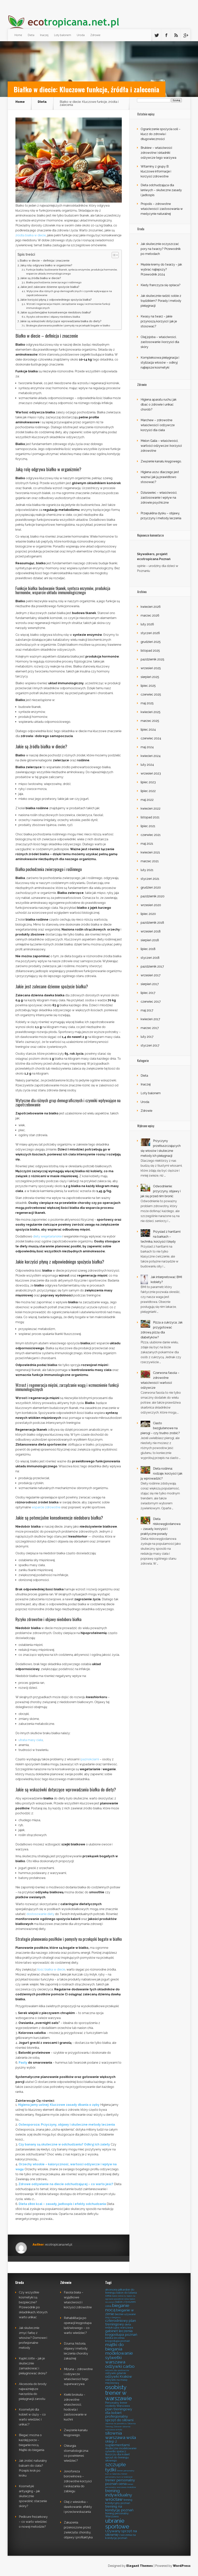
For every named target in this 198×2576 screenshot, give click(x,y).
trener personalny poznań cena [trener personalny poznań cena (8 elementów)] (120, 2482)
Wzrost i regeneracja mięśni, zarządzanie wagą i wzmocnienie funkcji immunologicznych (68, 306)
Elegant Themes (139, 2566)
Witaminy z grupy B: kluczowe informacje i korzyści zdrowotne (156, 171)
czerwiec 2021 (151, 835)
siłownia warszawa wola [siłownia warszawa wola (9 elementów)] (120, 2435)
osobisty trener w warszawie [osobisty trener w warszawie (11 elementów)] (118, 2393)
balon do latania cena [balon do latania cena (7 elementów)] (121, 2294)
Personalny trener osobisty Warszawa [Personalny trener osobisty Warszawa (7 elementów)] (117, 2404)
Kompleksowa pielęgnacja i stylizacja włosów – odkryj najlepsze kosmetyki (160, 362)
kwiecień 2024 (151, 756)
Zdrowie (95, 35)
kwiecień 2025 (150, 712)
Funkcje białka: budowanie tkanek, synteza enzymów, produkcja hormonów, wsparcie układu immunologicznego (71, 271)
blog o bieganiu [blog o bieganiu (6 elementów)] (113, 2317)
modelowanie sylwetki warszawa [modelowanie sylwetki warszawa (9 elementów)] (119, 2357)
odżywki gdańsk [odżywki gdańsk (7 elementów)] (115, 2373)
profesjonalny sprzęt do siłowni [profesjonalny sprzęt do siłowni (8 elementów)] (119, 2418)
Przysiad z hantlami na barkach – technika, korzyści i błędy (160, 1236)
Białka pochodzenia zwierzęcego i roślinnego (53, 282)
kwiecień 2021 (150, 852)
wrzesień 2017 (150, 975)
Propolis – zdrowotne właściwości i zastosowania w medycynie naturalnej (162, 209)
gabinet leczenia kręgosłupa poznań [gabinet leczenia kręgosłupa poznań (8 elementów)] (121, 2333)
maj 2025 (147, 703)
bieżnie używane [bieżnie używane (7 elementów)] (125, 2314)
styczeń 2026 (150, 633)
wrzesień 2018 (151, 931)
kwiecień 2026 (151, 607)
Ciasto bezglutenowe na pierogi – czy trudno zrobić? (160, 1428)
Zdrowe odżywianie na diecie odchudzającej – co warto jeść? (65, 2184)
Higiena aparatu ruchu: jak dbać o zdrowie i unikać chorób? (158, 404)
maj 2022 (147, 800)
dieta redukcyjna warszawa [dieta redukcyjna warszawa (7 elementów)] (119, 2326)
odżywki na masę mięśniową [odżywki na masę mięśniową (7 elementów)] (116, 2381)
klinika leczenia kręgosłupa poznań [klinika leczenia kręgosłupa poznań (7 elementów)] (117, 2339)
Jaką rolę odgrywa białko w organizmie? (46, 265)
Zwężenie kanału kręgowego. (161, 461)
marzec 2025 (150, 721)
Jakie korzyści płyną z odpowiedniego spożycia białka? (56, 299)
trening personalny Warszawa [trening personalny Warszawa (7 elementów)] (117, 2515)
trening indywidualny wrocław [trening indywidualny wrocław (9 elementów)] (118, 2495)
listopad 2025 (150, 650)
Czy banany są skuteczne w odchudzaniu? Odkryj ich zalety (64, 2144)
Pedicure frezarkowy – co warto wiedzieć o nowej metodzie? (33, 2522)
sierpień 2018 (150, 940)
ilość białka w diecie (51, 1969)
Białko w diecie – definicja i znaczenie (45, 260)
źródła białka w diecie (30, 235)
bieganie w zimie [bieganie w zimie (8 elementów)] (119, 2312)
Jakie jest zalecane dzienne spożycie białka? (49, 286)
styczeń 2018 (150, 958)
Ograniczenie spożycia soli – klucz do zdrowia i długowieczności (160, 134)
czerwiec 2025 (151, 694)
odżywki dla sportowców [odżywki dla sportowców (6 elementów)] (117, 2370)
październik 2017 (152, 966)
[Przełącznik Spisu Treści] (113, 255)
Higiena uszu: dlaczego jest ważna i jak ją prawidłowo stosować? (160, 477)
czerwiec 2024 (151, 738)
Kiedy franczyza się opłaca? (160, 285)
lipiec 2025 (148, 685)
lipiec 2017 (148, 993)
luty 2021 (147, 870)
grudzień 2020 (151, 887)
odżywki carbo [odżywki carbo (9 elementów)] (120, 2366)
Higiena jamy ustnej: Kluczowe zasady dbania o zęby (58, 2105)
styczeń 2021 (150, 879)
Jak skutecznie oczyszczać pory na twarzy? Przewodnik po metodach (161, 249)
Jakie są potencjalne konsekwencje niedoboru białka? (55, 312)
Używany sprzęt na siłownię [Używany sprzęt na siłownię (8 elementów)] (121, 2533)
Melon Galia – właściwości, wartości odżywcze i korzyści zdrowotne (161, 445)
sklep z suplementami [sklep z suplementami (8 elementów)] (117, 2443)
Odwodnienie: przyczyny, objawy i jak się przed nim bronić (161, 1191)
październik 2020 (152, 896)
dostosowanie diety (40, 1914)
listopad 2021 (150, 817)
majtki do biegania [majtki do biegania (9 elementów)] (114, 2346)
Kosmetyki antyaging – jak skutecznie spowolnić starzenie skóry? (33, 2496)
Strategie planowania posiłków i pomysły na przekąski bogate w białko (68, 325)
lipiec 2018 (148, 949)
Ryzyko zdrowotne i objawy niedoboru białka (53, 316)
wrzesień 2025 (151, 668)
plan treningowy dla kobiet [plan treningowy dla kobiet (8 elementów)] (118, 2411)
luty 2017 (147, 1036)
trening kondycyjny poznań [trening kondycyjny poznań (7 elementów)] (118, 2501)
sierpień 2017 (150, 984)
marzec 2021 (150, 861)
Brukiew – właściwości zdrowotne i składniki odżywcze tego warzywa (158, 152)
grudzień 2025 (151, 642)
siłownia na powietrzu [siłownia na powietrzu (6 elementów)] (116, 2423)
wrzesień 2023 (151, 773)
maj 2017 (147, 1010)
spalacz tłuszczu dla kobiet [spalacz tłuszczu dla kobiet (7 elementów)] (117, 2453)
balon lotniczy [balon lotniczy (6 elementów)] (119, 2296)
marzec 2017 (150, 1028)
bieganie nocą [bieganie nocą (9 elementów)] (117, 2307)
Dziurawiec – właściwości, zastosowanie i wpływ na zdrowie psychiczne (159, 497)
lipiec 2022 (148, 791)
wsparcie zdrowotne (46, 1507)
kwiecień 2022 (150, 808)
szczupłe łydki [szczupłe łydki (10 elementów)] (115, 2467)
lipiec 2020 (148, 914)
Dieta (31, 35)
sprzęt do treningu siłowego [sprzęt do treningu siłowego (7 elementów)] (117, 2459)
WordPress (182, 2566)
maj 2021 (147, 843)
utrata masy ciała (30, 1740)
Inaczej (44, 35)
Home (18, 35)
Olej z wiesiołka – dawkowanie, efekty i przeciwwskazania (78, 2507)
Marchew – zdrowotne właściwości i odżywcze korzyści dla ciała (158, 425)
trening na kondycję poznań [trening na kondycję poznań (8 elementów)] (119, 2508)
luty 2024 (147, 764)
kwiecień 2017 (150, 1019)
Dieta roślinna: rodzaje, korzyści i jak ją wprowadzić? (161, 1473)
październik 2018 (152, 922)
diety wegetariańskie (47, 1236)
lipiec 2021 (148, 826)
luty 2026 (147, 624)
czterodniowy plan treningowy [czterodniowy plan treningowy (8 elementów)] (120, 2322)
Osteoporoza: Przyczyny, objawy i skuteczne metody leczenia (66, 2124)
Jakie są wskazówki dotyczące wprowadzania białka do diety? (60, 321)
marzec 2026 (150, 615)
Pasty (23, 2062)
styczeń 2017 (150, 1045)
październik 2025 (152, 659)
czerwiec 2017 (151, 1001)
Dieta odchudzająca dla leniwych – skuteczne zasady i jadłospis (161, 190)
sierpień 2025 (150, 677)
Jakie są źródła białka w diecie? (40, 278)
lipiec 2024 (148, 729)
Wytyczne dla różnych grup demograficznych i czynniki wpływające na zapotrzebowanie (69, 293)
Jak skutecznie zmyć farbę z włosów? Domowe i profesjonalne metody (33, 2338)
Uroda (81, 35)
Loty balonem (62, 35)
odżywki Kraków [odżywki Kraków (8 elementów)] (118, 2376)
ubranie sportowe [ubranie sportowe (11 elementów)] (117, 2523)
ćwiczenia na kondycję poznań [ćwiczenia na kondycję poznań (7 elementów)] (120, 2536)
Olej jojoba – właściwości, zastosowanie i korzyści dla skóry (160, 342)
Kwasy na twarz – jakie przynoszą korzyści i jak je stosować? (159, 321)
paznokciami (90, 1759)
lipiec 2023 (148, 782)
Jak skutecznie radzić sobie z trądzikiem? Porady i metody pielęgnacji (161, 301)
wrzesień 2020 (151, 905)
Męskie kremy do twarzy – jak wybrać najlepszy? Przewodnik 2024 (161, 269)
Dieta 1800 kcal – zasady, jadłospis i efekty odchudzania (62, 2204)
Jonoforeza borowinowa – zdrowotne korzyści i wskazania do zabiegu (78, 2481)
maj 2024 (147, 747)
